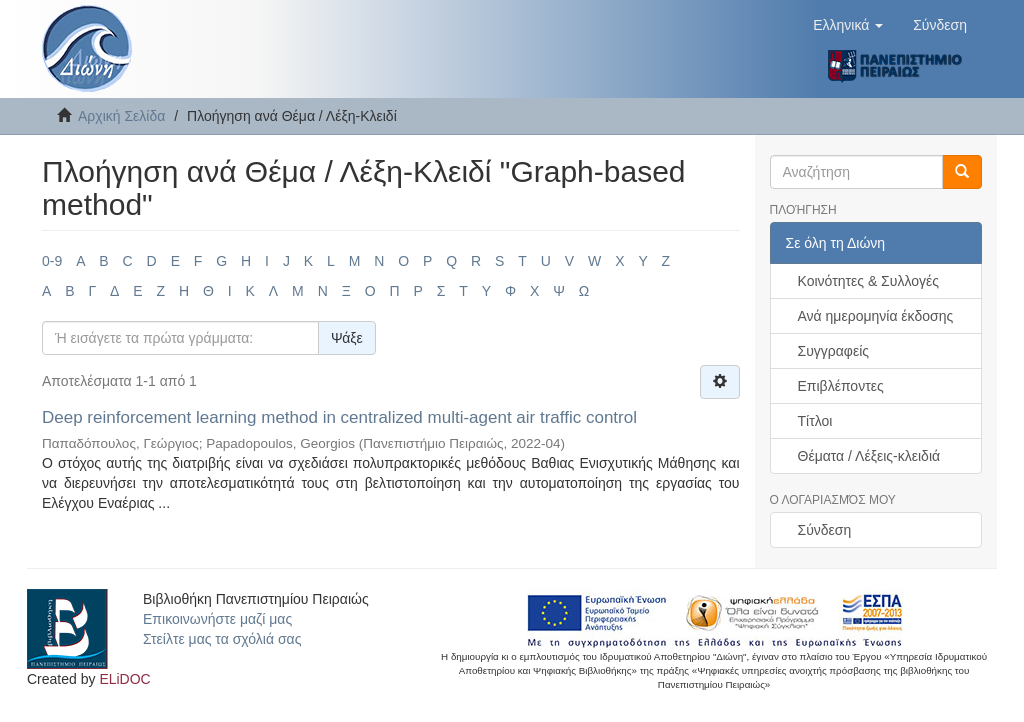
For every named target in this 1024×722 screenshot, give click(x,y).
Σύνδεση (825, 530)
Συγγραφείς (834, 351)
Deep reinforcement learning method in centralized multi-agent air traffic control (339, 417)
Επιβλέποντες (841, 386)
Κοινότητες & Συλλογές (868, 281)
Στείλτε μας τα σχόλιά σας (222, 639)
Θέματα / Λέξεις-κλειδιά (869, 456)
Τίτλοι (815, 421)
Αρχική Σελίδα (121, 116)
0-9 (52, 261)
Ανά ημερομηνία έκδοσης (876, 316)
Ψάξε (347, 338)
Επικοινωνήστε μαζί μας (217, 619)
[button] (848, 25)
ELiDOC (124, 679)
